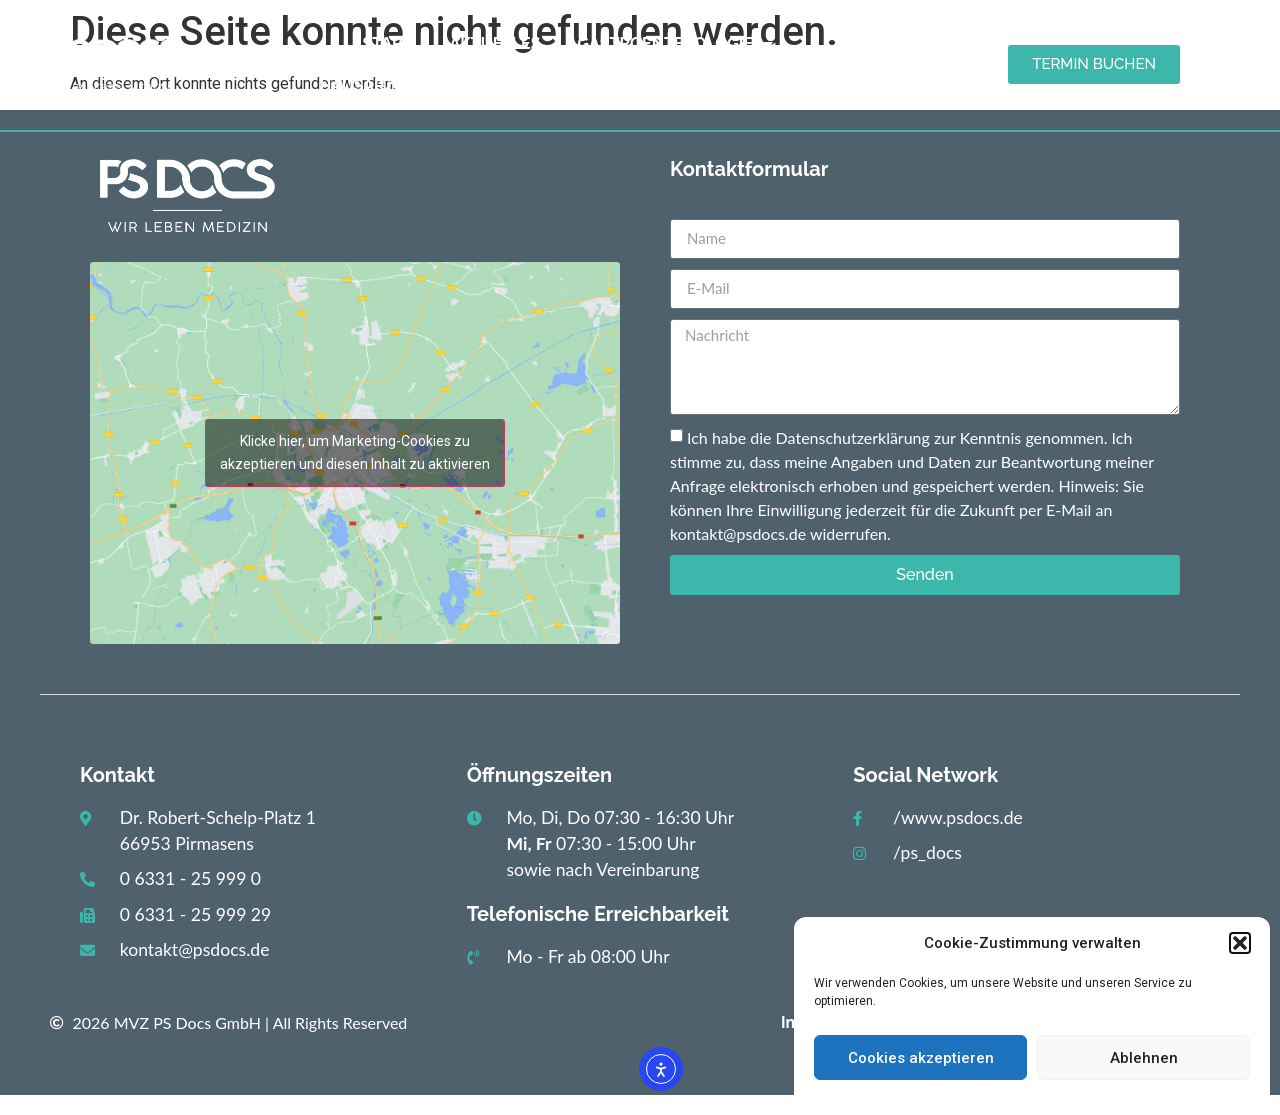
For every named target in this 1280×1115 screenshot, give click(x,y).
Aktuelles (494, 43)
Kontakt (689, 85)
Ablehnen (1144, 1058)
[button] (1240, 943)
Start (388, 43)
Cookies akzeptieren (921, 1058)
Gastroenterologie (675, 44)
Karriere (802, 85)
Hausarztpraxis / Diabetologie (467, 86)
